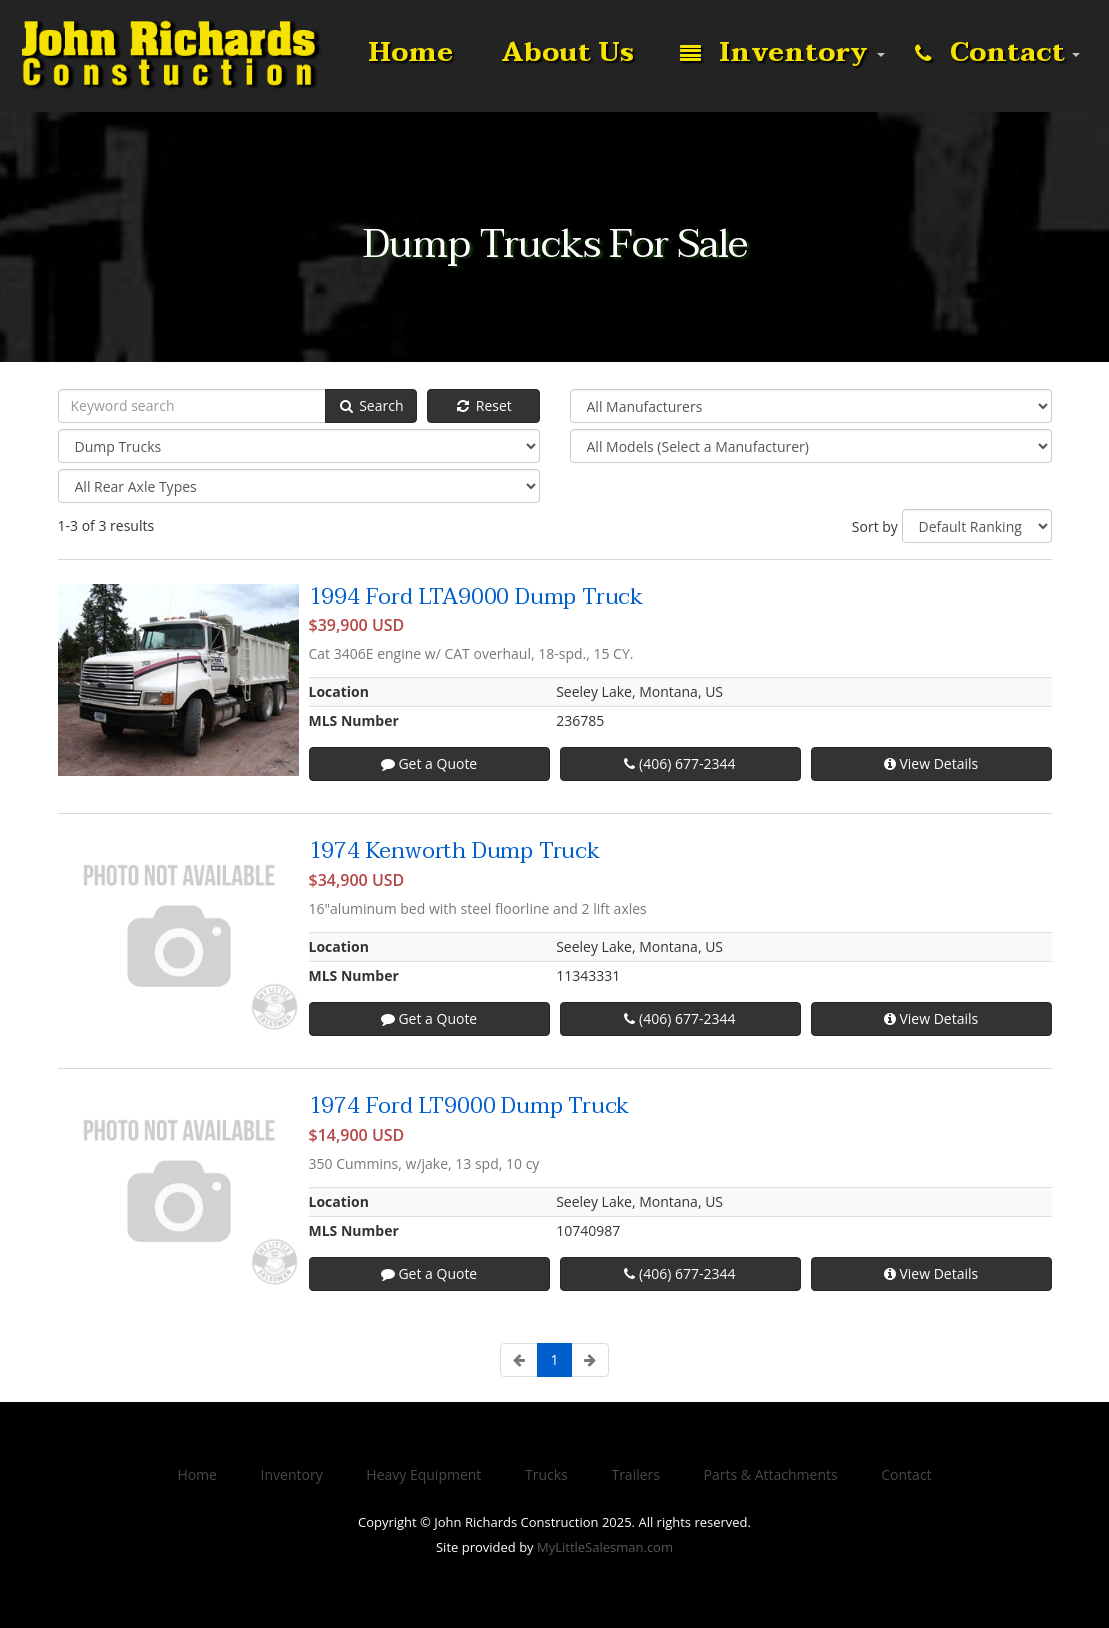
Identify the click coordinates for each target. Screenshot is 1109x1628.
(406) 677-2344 (679, 763)
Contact (990, 54)
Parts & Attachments (771, 1474)
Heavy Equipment (423, 1474)
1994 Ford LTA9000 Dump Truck (476, 597)
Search (371, 405)
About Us (564, 53)
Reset (483, 405)
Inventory (774, 54)
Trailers (635, 1474)
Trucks (546, 1474)
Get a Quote (429, 763)
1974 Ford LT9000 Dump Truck (469, 1106)
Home (407, 53)
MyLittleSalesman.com (605, 1547)
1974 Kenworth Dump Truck (454, 851)
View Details (931, 763)
